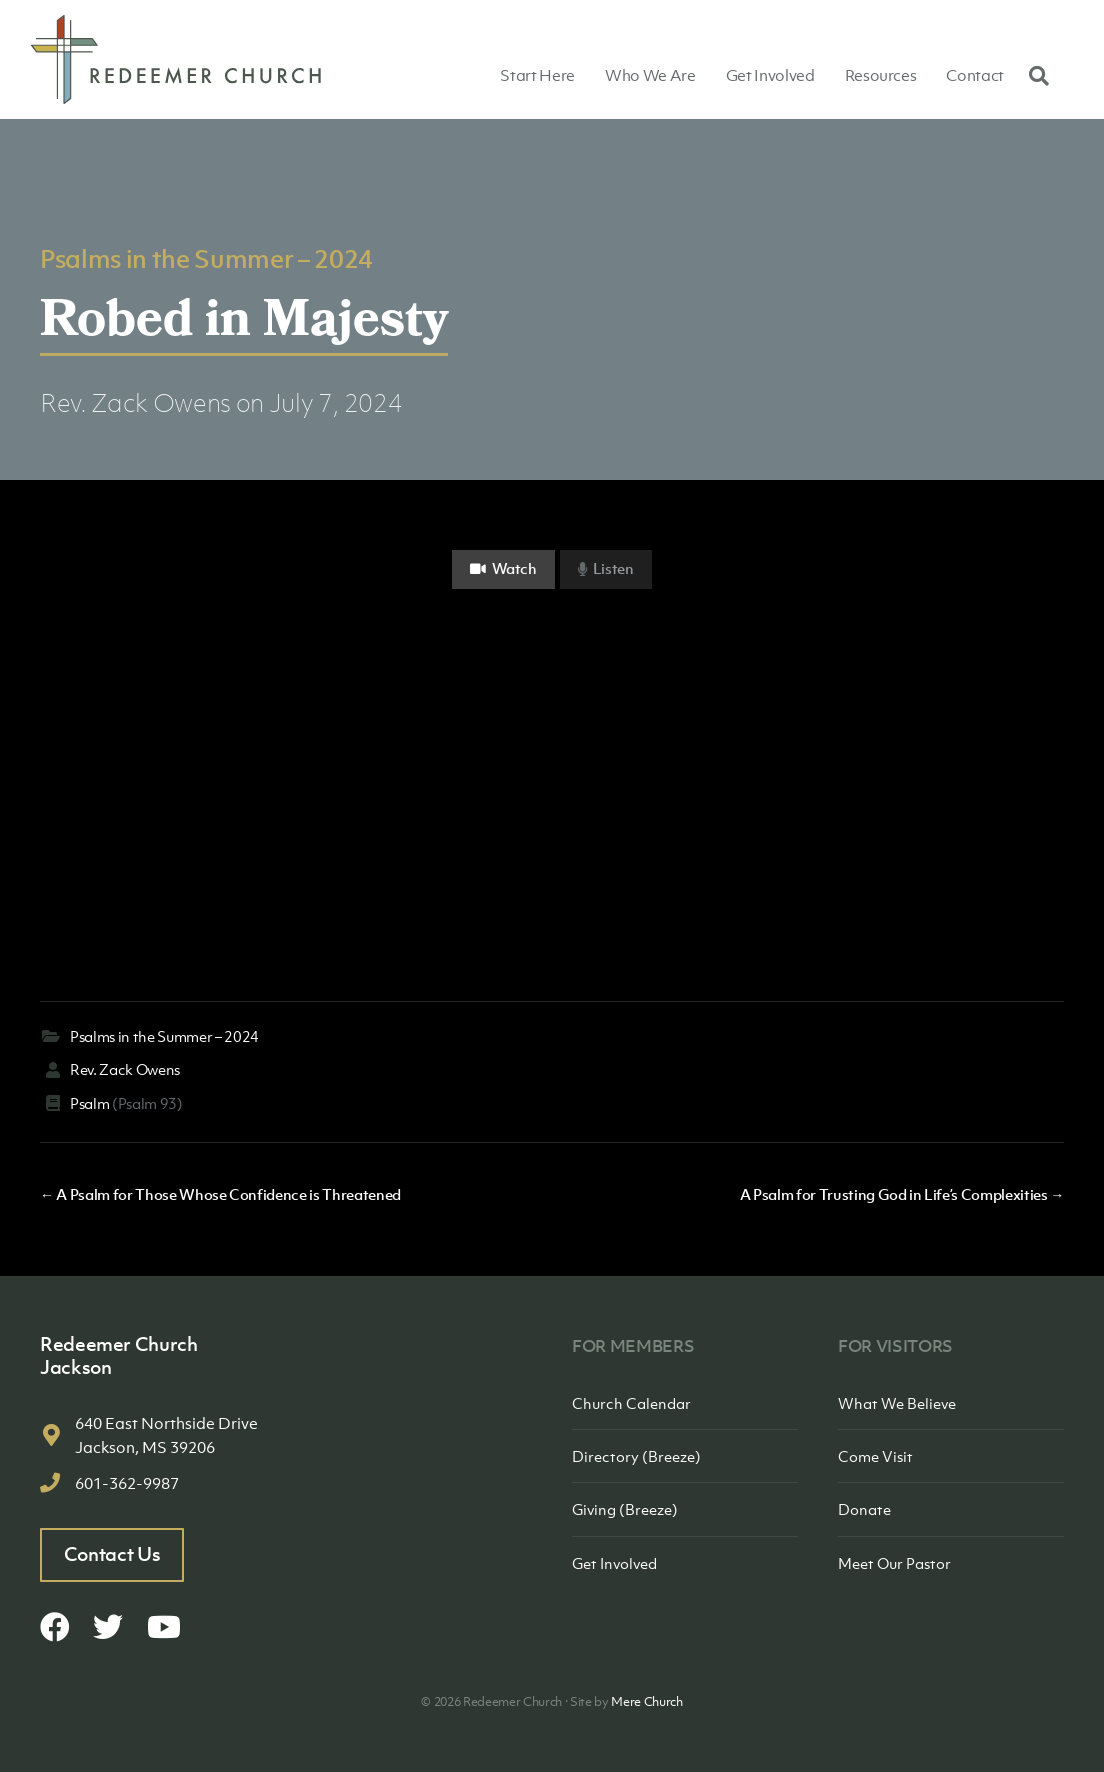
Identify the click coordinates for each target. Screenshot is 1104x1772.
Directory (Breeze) (636, 1456)
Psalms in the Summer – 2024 (206, 258)
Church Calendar (631, 1403)
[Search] (1034, 75)
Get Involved (770, 75)
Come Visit (875, 1456)
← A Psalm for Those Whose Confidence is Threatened (220, 1194)
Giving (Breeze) (625, 1509)
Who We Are (650, 75)
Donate (864, 1509)
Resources (881, 75)
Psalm (89, 1103)
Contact (975, 75)
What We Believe (897, 1403)
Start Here (537, 75)
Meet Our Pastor (894, 1563)
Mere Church (646, 1701)
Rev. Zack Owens (135, 402)
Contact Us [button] (112, 1554)
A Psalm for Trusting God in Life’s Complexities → (902, 1194)
